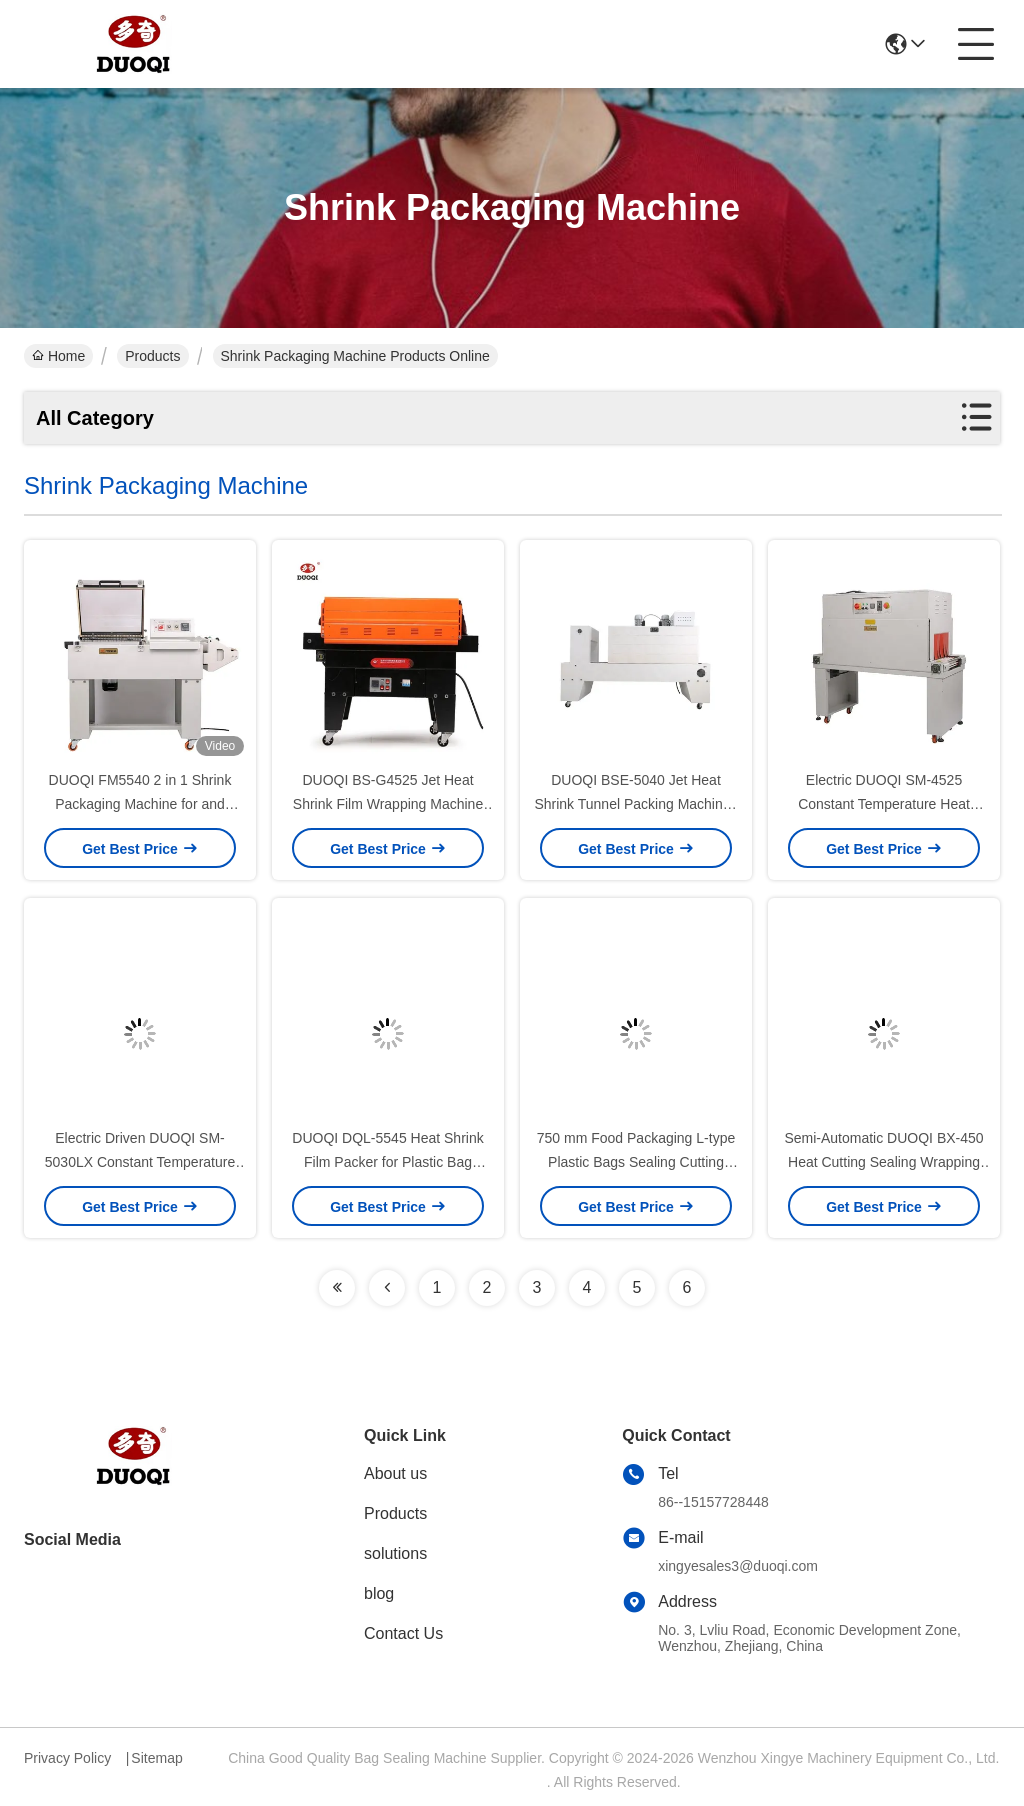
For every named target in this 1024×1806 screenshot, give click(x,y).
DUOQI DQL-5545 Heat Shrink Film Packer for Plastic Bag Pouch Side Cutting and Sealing (388, 1162)
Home (58, 356)
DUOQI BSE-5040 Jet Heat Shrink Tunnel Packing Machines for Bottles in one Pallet (635, 804)
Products (152, 356)
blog (379, 1593)
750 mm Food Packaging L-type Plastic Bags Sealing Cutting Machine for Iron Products (636, 1162)
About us (395, 1473)
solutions (395, 1553)
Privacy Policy (67, 1758)
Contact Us (403, 1633)
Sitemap (156, 1758)
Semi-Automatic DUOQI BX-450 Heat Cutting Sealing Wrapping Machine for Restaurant (883, 1162)
